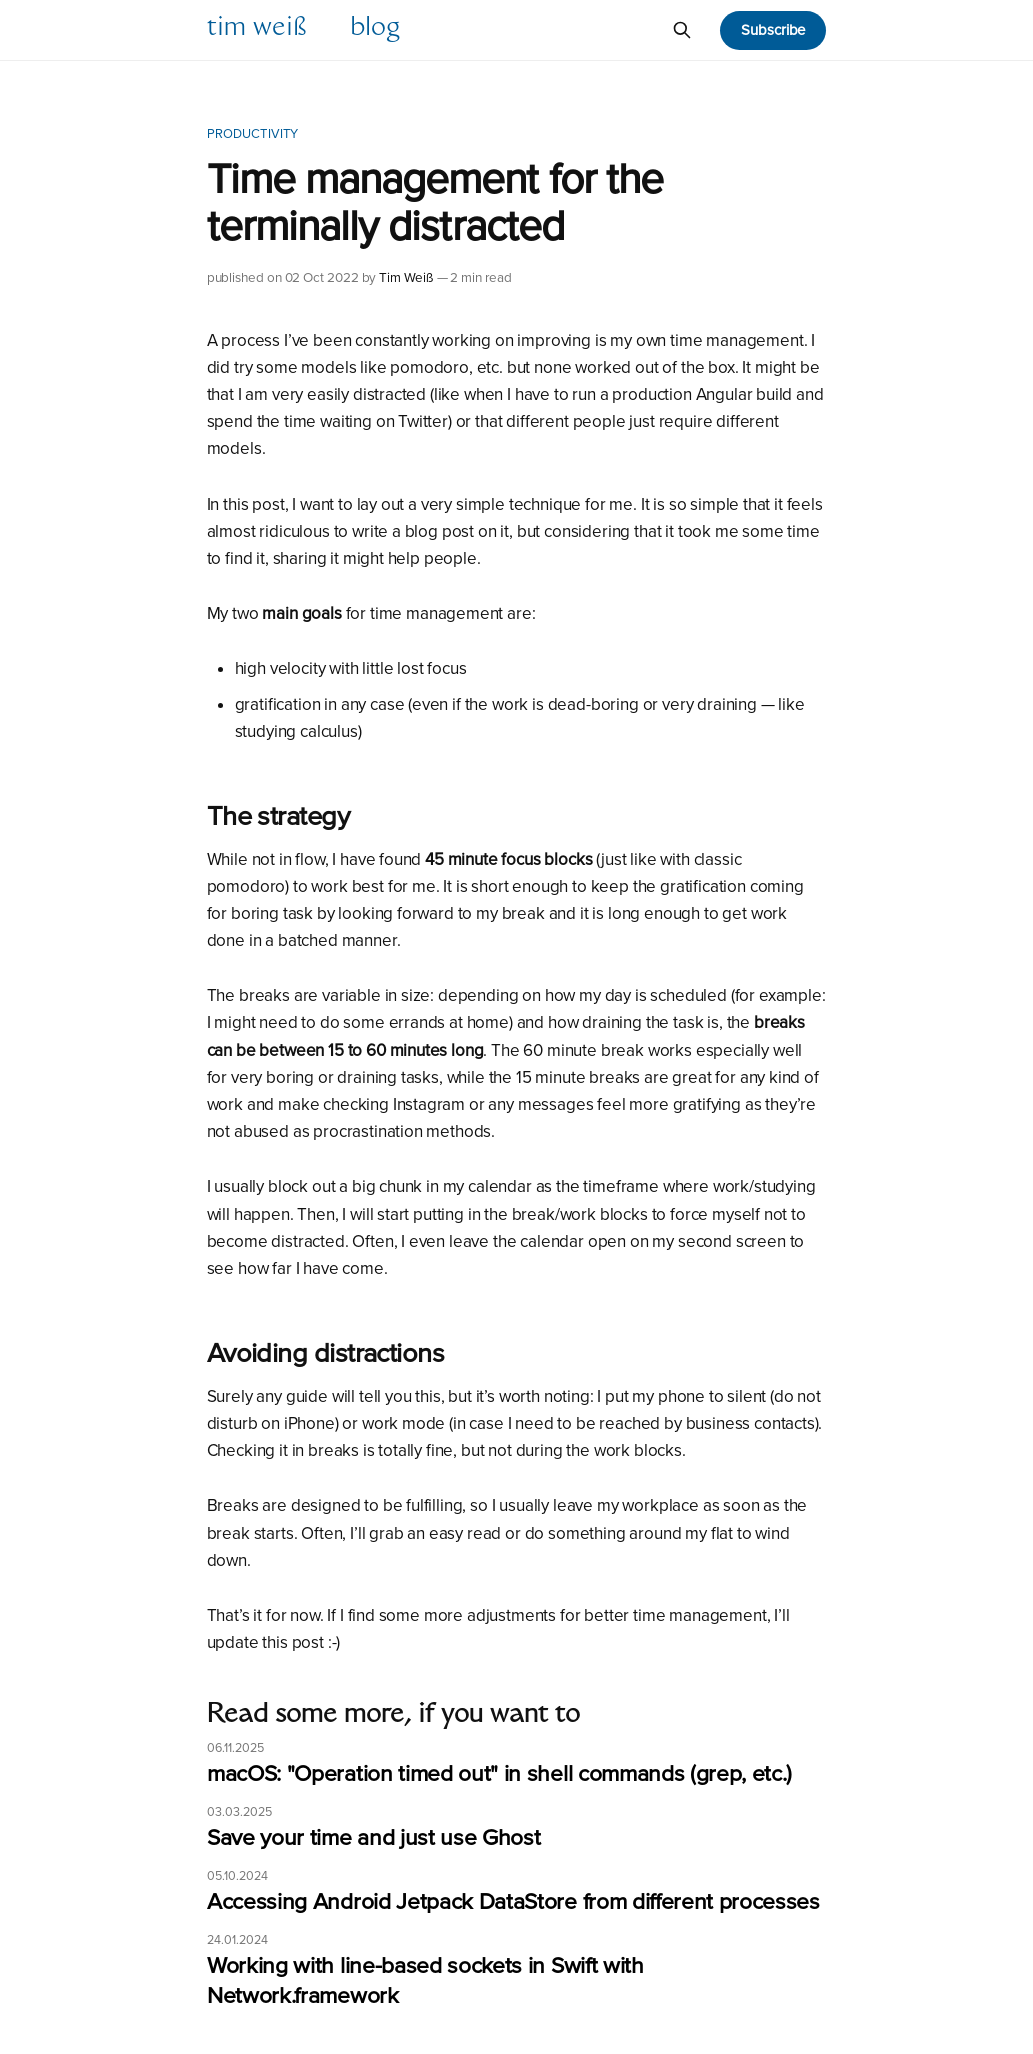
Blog (375, 29)
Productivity (253, 134)
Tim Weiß (256, 30)
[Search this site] (682, 30)
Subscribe (773, 30)
